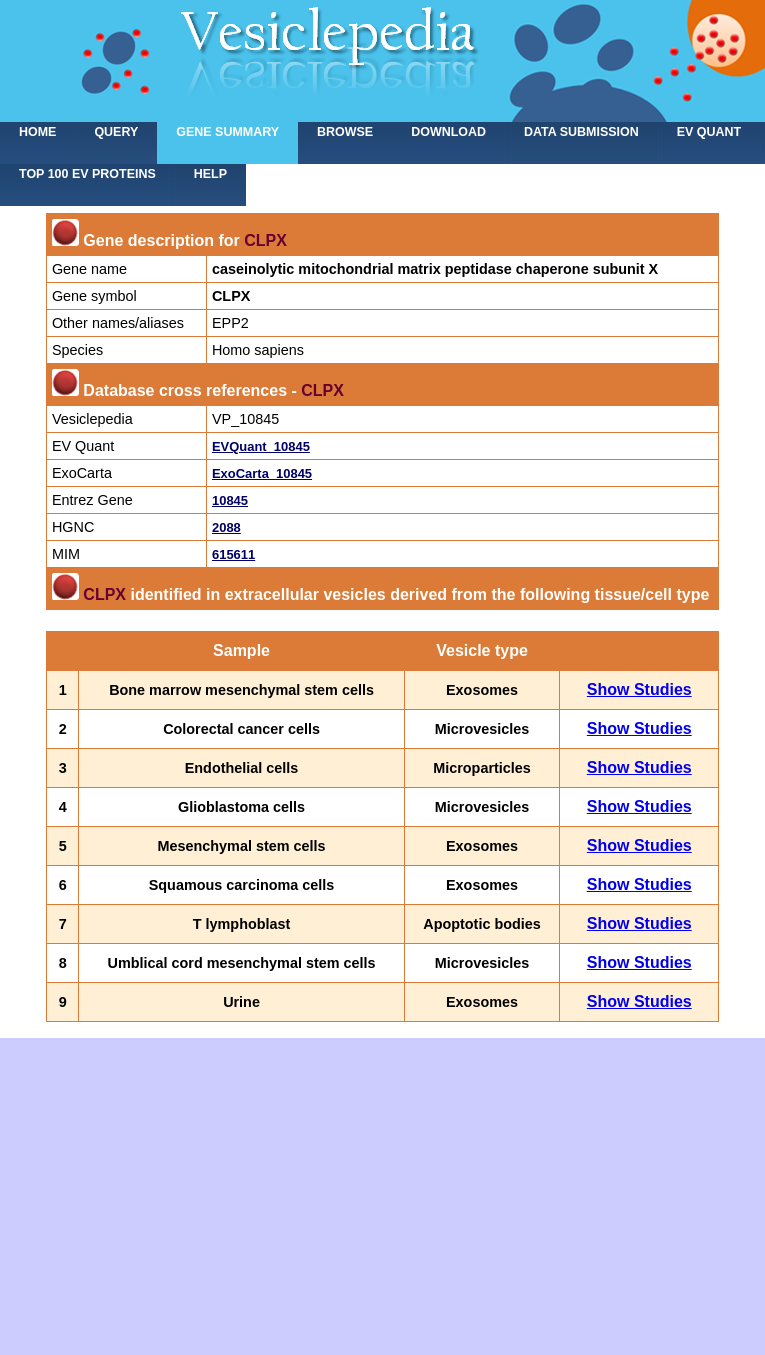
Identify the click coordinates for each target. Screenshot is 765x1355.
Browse (345, 132)
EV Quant (709, 132)
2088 (226, 527)
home (37, 132)
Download (448, 132)
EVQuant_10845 (261, 446)
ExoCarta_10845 (262, 473)
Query (116, 132)
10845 (230, 500)
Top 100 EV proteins (87, 174)
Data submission (581, 132)
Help (210, 174)
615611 (233, 554)
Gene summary (227, 132)
